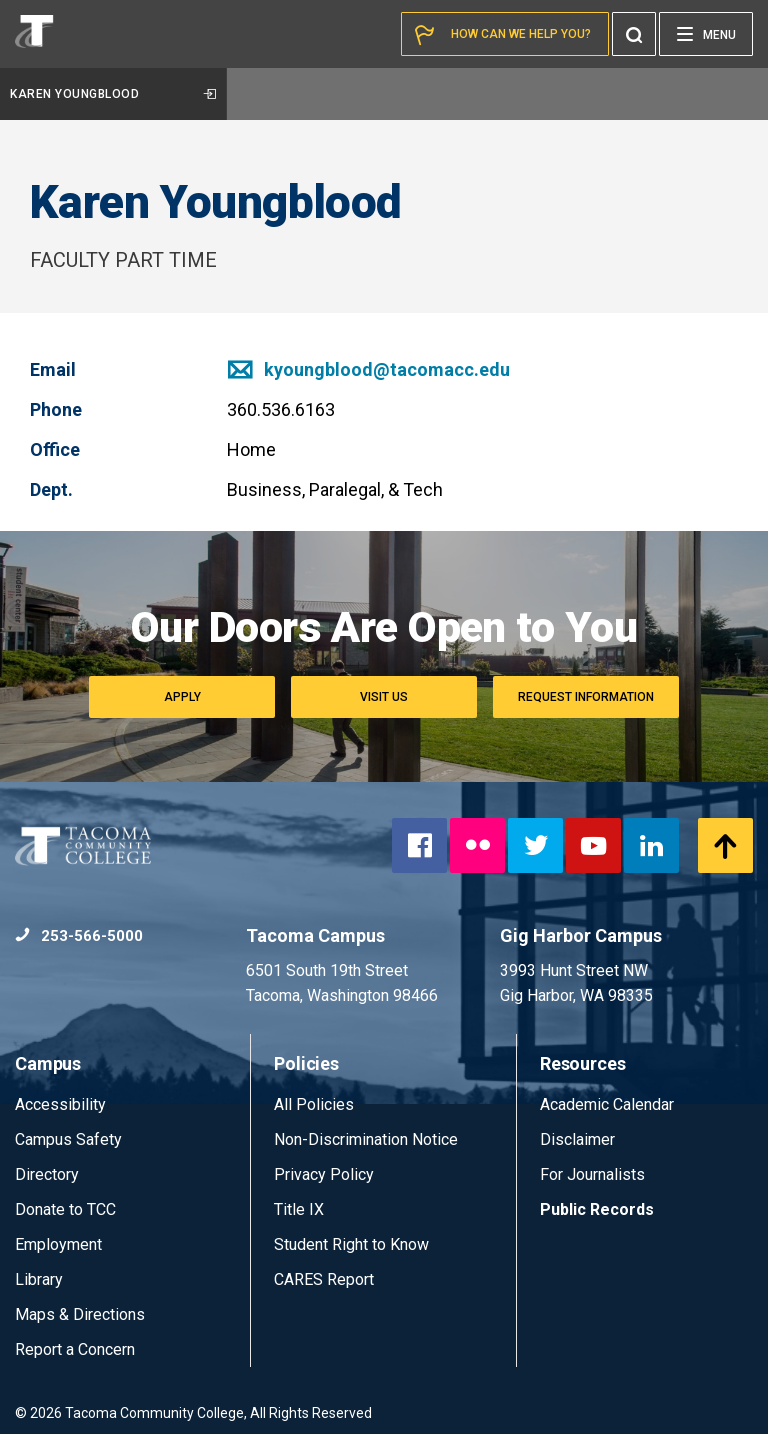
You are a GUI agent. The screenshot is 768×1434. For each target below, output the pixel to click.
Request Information (586, 697)
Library (39, 1279)
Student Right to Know (351, 1244)
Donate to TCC (65, 1209)
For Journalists (592, 1174)
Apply (182, 697)
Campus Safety (68, 1139)
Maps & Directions (80, 1314)
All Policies (316, 1104)
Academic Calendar (607, 1104)
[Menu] (706, 34)
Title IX (299, 1209)
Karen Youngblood (113, 94)
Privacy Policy (324, 1174)
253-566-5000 (79, 936)
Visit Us (384, 697)
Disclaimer (577, 1139)
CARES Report (324, 1279)
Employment (58, 1244)
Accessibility (60, 1104)
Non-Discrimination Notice (366, 1139)
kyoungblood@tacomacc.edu (368, 369)
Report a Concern (75, 1349)
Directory (47, 1174)
